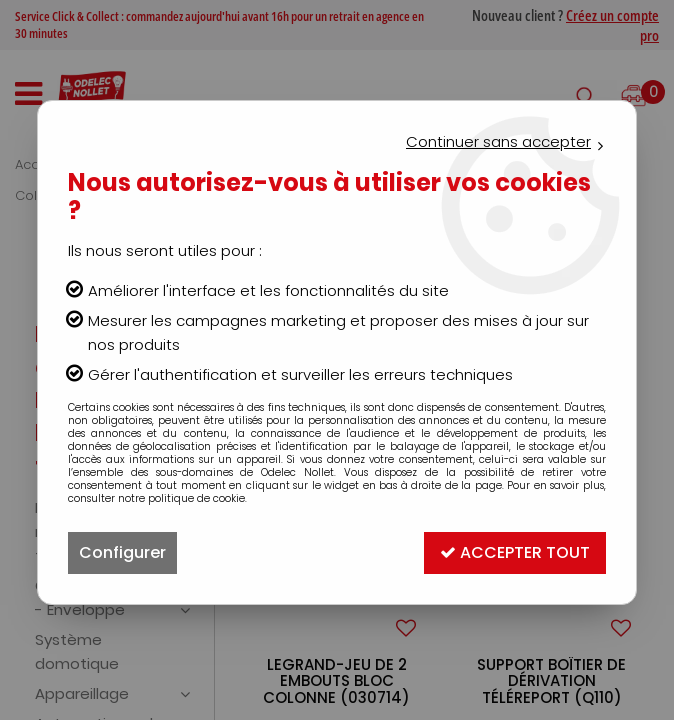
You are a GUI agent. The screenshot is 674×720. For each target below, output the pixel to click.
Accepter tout (515, 552)
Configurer (122, 552)
